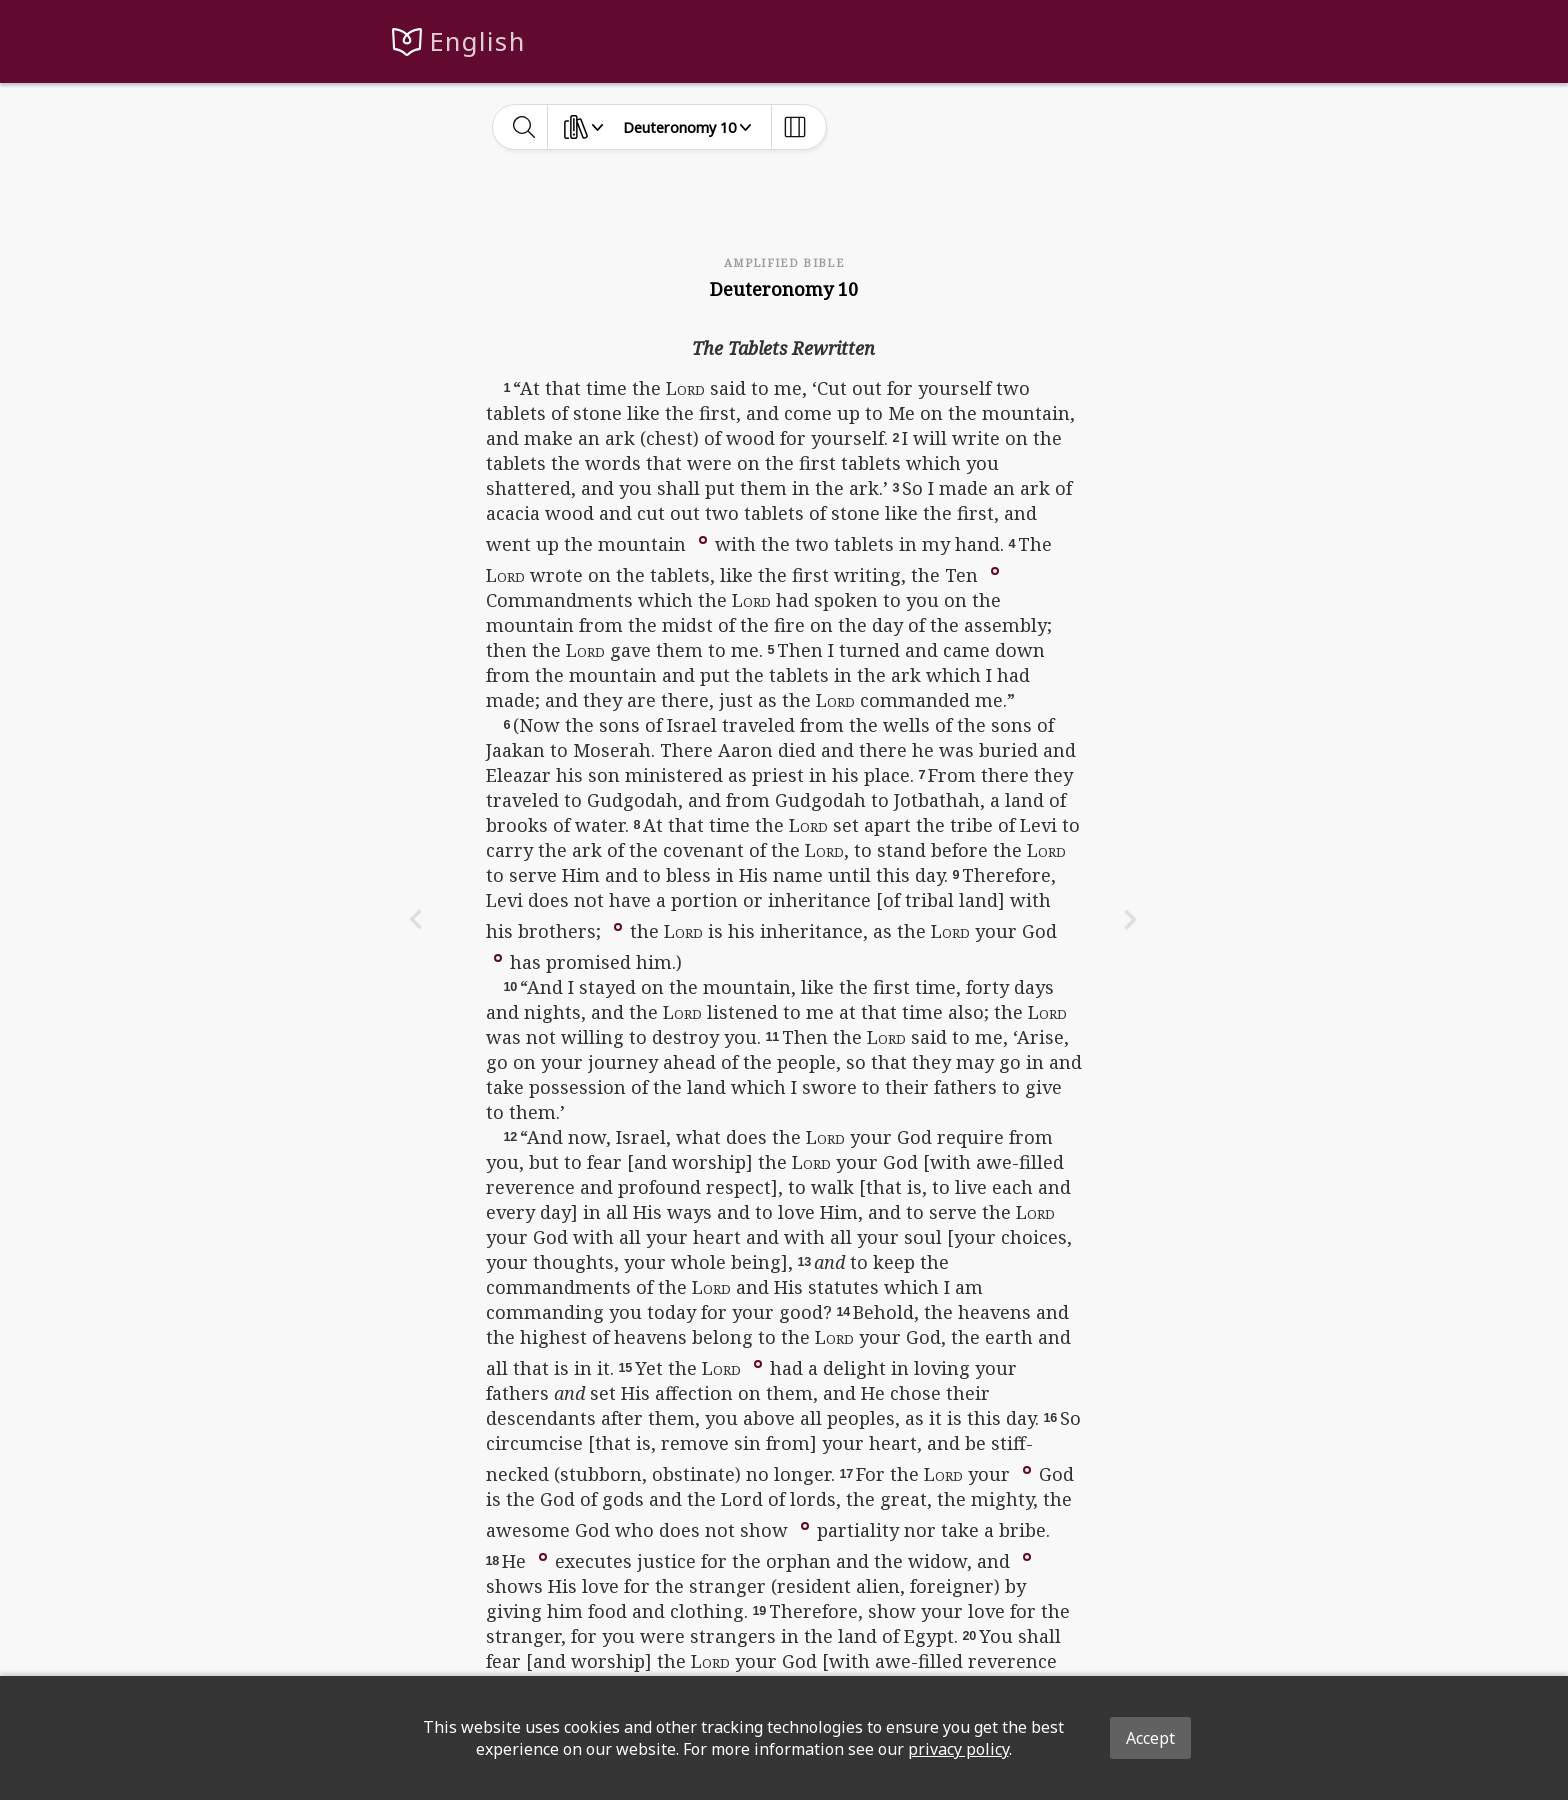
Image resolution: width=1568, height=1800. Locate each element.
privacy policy (958, 1749)
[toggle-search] (524, 127)
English (477, 41)
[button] (703, 538)
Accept (1150, 1738)
